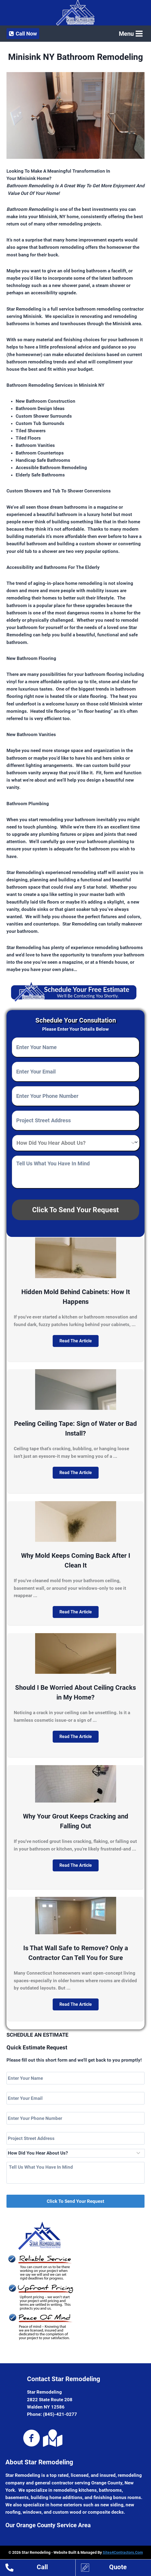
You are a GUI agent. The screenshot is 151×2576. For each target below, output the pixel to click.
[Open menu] (130, 34)
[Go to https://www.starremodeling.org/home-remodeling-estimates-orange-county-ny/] (116, 2568)
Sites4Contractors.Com (123, 2552)
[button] (76, 1341)
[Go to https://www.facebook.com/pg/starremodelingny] (31, 2438)
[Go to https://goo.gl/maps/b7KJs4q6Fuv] (51, 2438)
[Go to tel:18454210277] (40, 2568)
